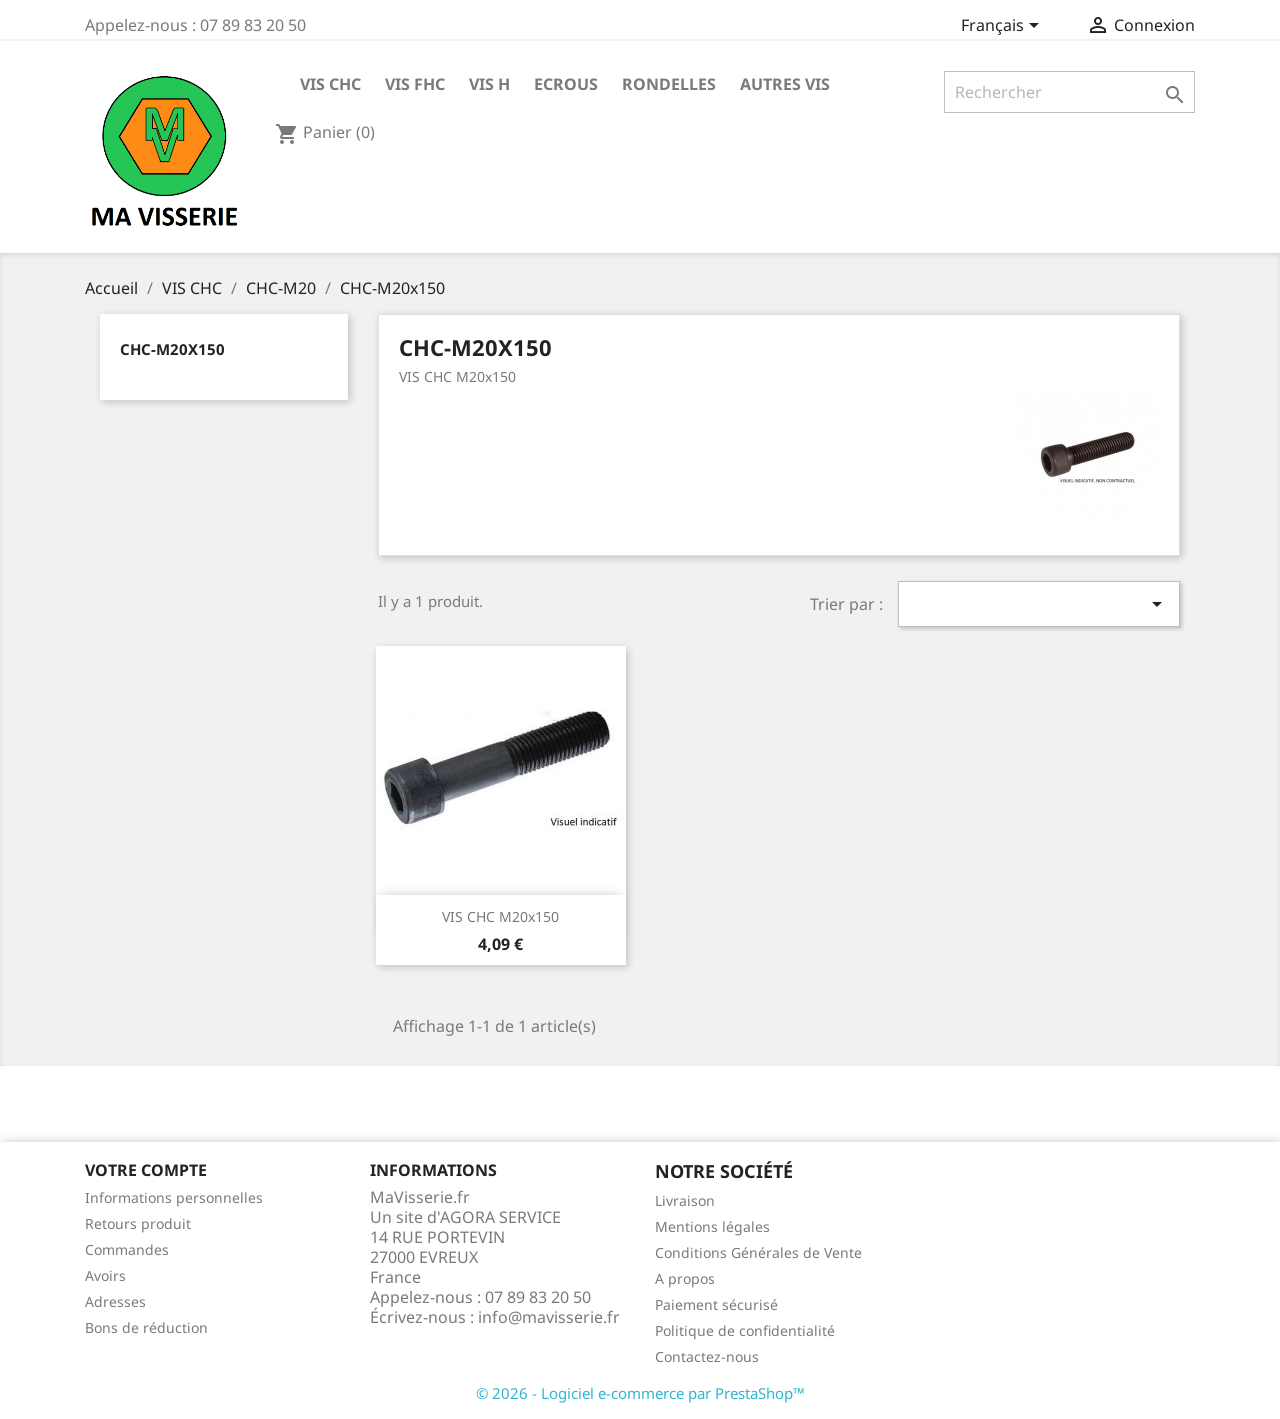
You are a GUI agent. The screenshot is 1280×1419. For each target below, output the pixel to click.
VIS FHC (415, 84)
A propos (685, 1278)
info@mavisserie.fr (549, 1317)
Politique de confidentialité (745, 1330)
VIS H (489, 84)
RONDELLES (669, 84)
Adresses (115, 1301)
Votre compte (146, 1170)
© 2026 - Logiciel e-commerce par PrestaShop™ (640, 1393)
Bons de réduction (146, 1327)
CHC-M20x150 (172, 349)
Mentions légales (712, 1226)
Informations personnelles (174, 1197)
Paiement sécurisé (716, 1304)
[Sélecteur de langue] (1003, 27)
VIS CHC (330, 84)
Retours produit (138, 1223)
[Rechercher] (1069, 92)
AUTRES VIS (785, 84)
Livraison (685, 1200)
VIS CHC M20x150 (500, 916)
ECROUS (566, 84)
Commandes (127, 1249)
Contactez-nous (707, 1356)
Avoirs (105, 1275)
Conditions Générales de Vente (758, 1252)
